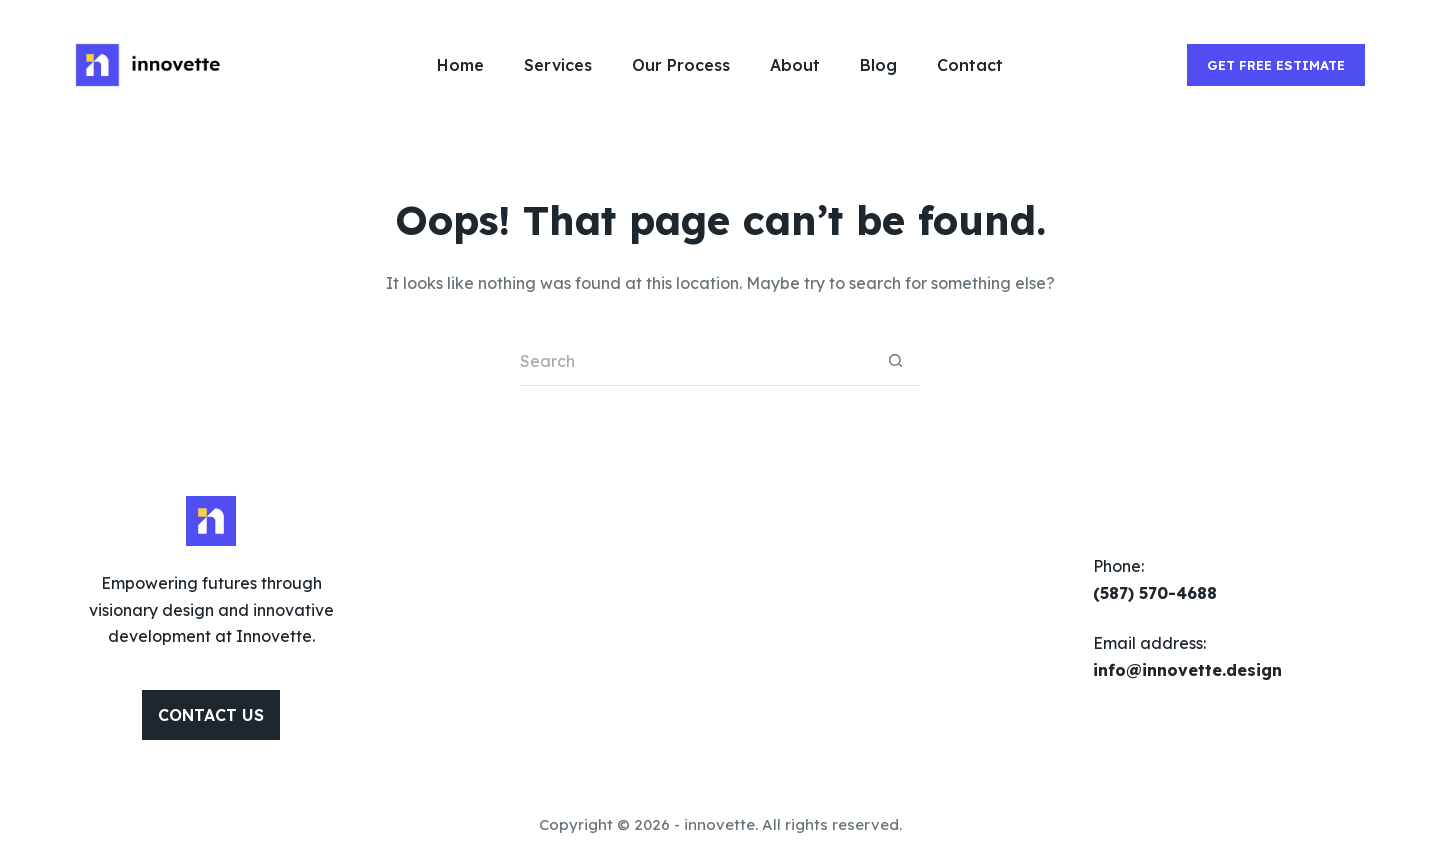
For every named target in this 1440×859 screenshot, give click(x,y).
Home (460, 65)
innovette (719, 824)
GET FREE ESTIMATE (1276, 65)
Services (558, 65)
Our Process (681, 65)
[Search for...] (695, 361)
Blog (878, 65)
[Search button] (895, 361)
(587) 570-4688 (1155, 593)
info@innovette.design (1187, 670)
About (795, 65)
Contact (970, 65)
